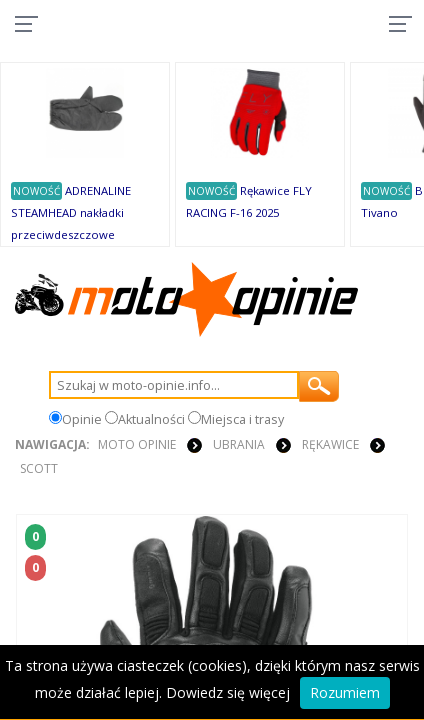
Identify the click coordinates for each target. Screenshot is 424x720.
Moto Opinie (137, 444)
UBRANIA (239, 444)
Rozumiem (345, 692)
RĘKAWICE (330, 444)
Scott (39, 468)
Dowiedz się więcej (228, 692)
